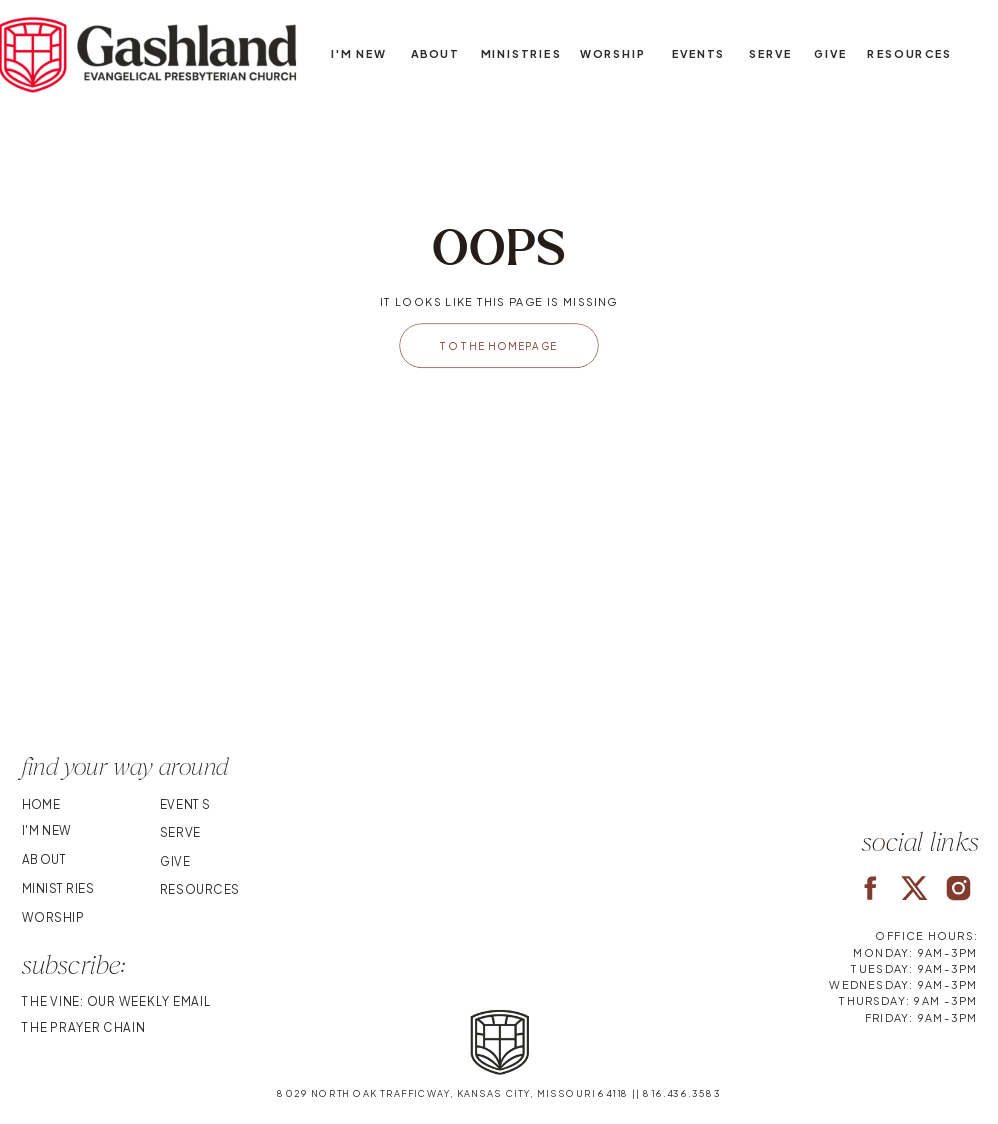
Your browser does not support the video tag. (499, 626)
